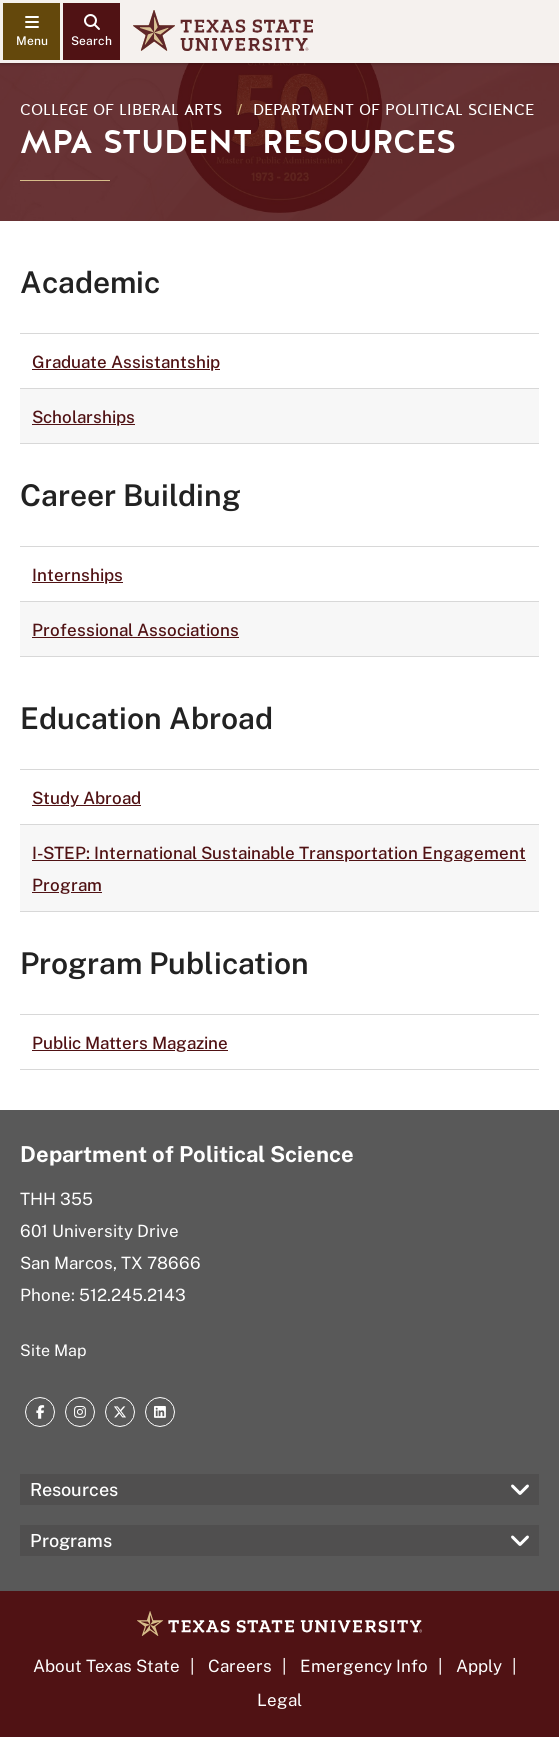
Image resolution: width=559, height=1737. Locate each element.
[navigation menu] (31, 31)
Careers (240, 1666)
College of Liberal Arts (121, 110)
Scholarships (83, 417)
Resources (74, 1489)
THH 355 (56, 1199)
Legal (279, 1700)
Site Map (53, 1350)
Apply (479, 1666)
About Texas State (106, 1666)
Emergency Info (364, 1666)
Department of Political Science (393, 110)
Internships (77, 575)
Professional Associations (135, 630)
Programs (71, 1540)
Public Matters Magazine (130, 1043)
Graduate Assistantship (126, 362)
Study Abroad (86, 798)
